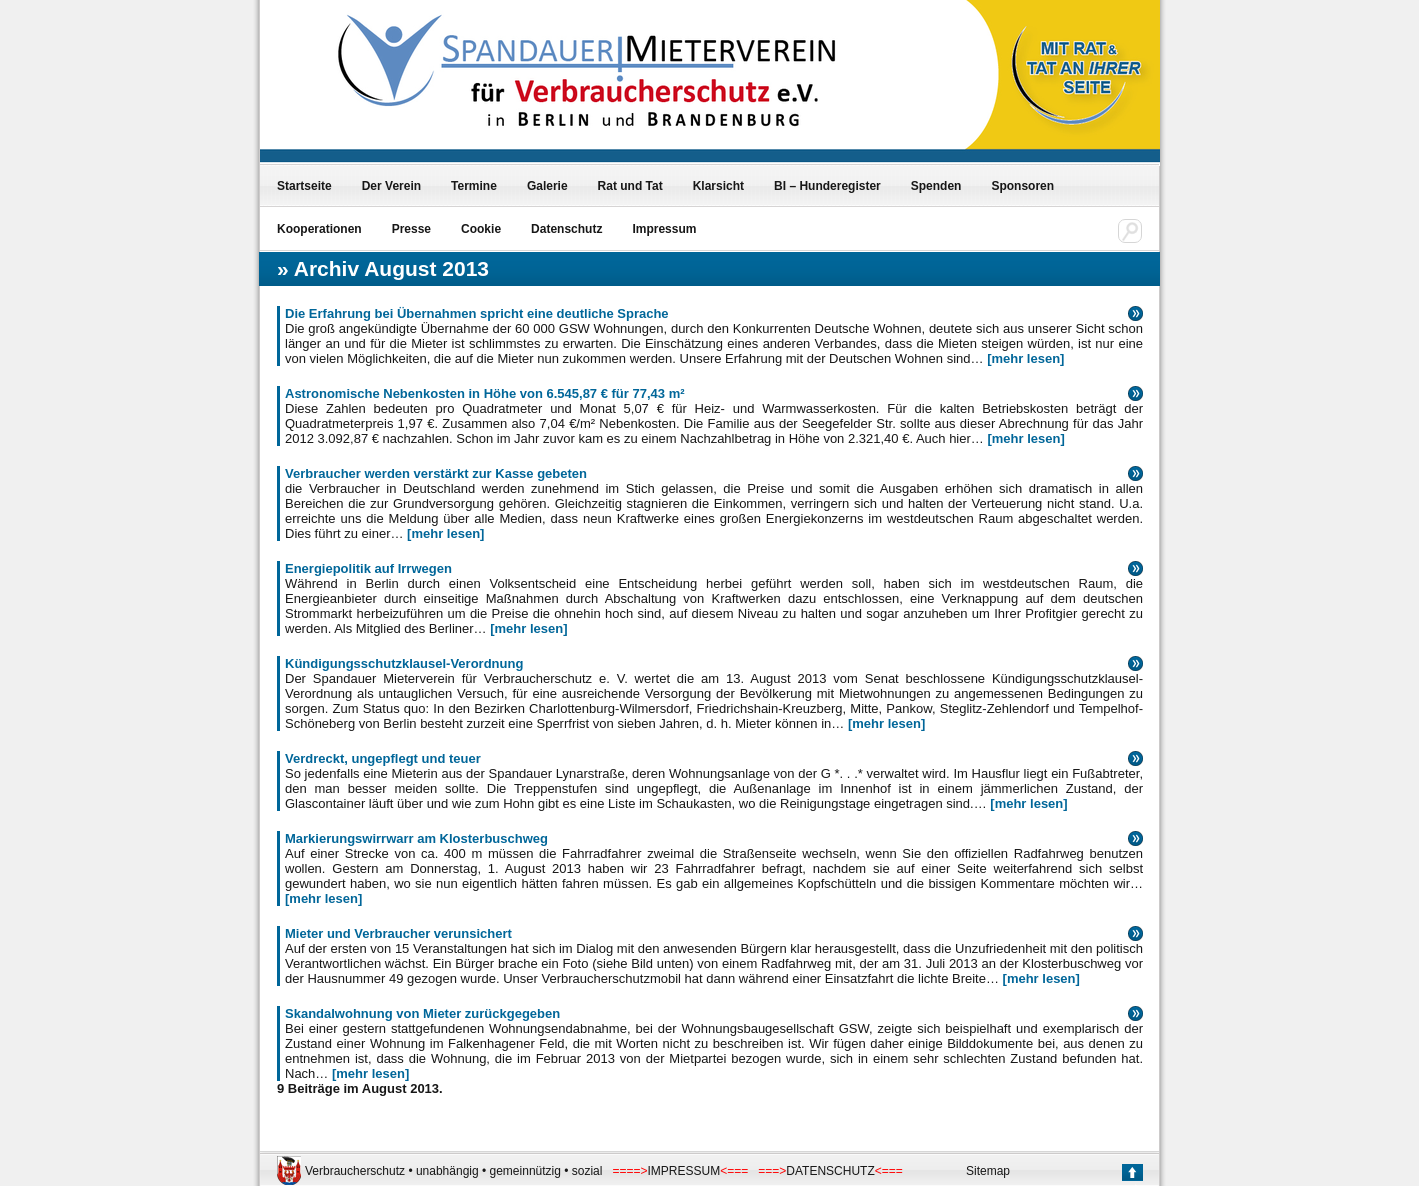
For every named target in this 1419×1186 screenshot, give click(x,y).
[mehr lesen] (1025, 358)
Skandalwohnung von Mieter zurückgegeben (422, 1013)
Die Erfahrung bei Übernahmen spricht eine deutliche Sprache (477, 313)
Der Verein (391, 186)
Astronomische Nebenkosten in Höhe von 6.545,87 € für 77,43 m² (485, 393)
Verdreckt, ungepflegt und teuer (383, 758)
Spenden (936, 186)
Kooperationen (319, 229)
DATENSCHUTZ (830, 1171)
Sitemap (988, 1171)
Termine (474, 186)
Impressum (664, 229)
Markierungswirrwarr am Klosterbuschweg (416, 838)
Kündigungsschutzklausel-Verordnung (404, 663)
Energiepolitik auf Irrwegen (368, 568)
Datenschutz (566, 229)
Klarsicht (718, 186)
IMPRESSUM (684, 1171)
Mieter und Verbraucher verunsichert (398, 933)
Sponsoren (1022, 186)
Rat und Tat (630, 186)
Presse (411, 229)
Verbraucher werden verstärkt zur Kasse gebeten (436, 473)
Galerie (547, 186)
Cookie (481, 229)
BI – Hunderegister (827, 186)
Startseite (304, 186)
